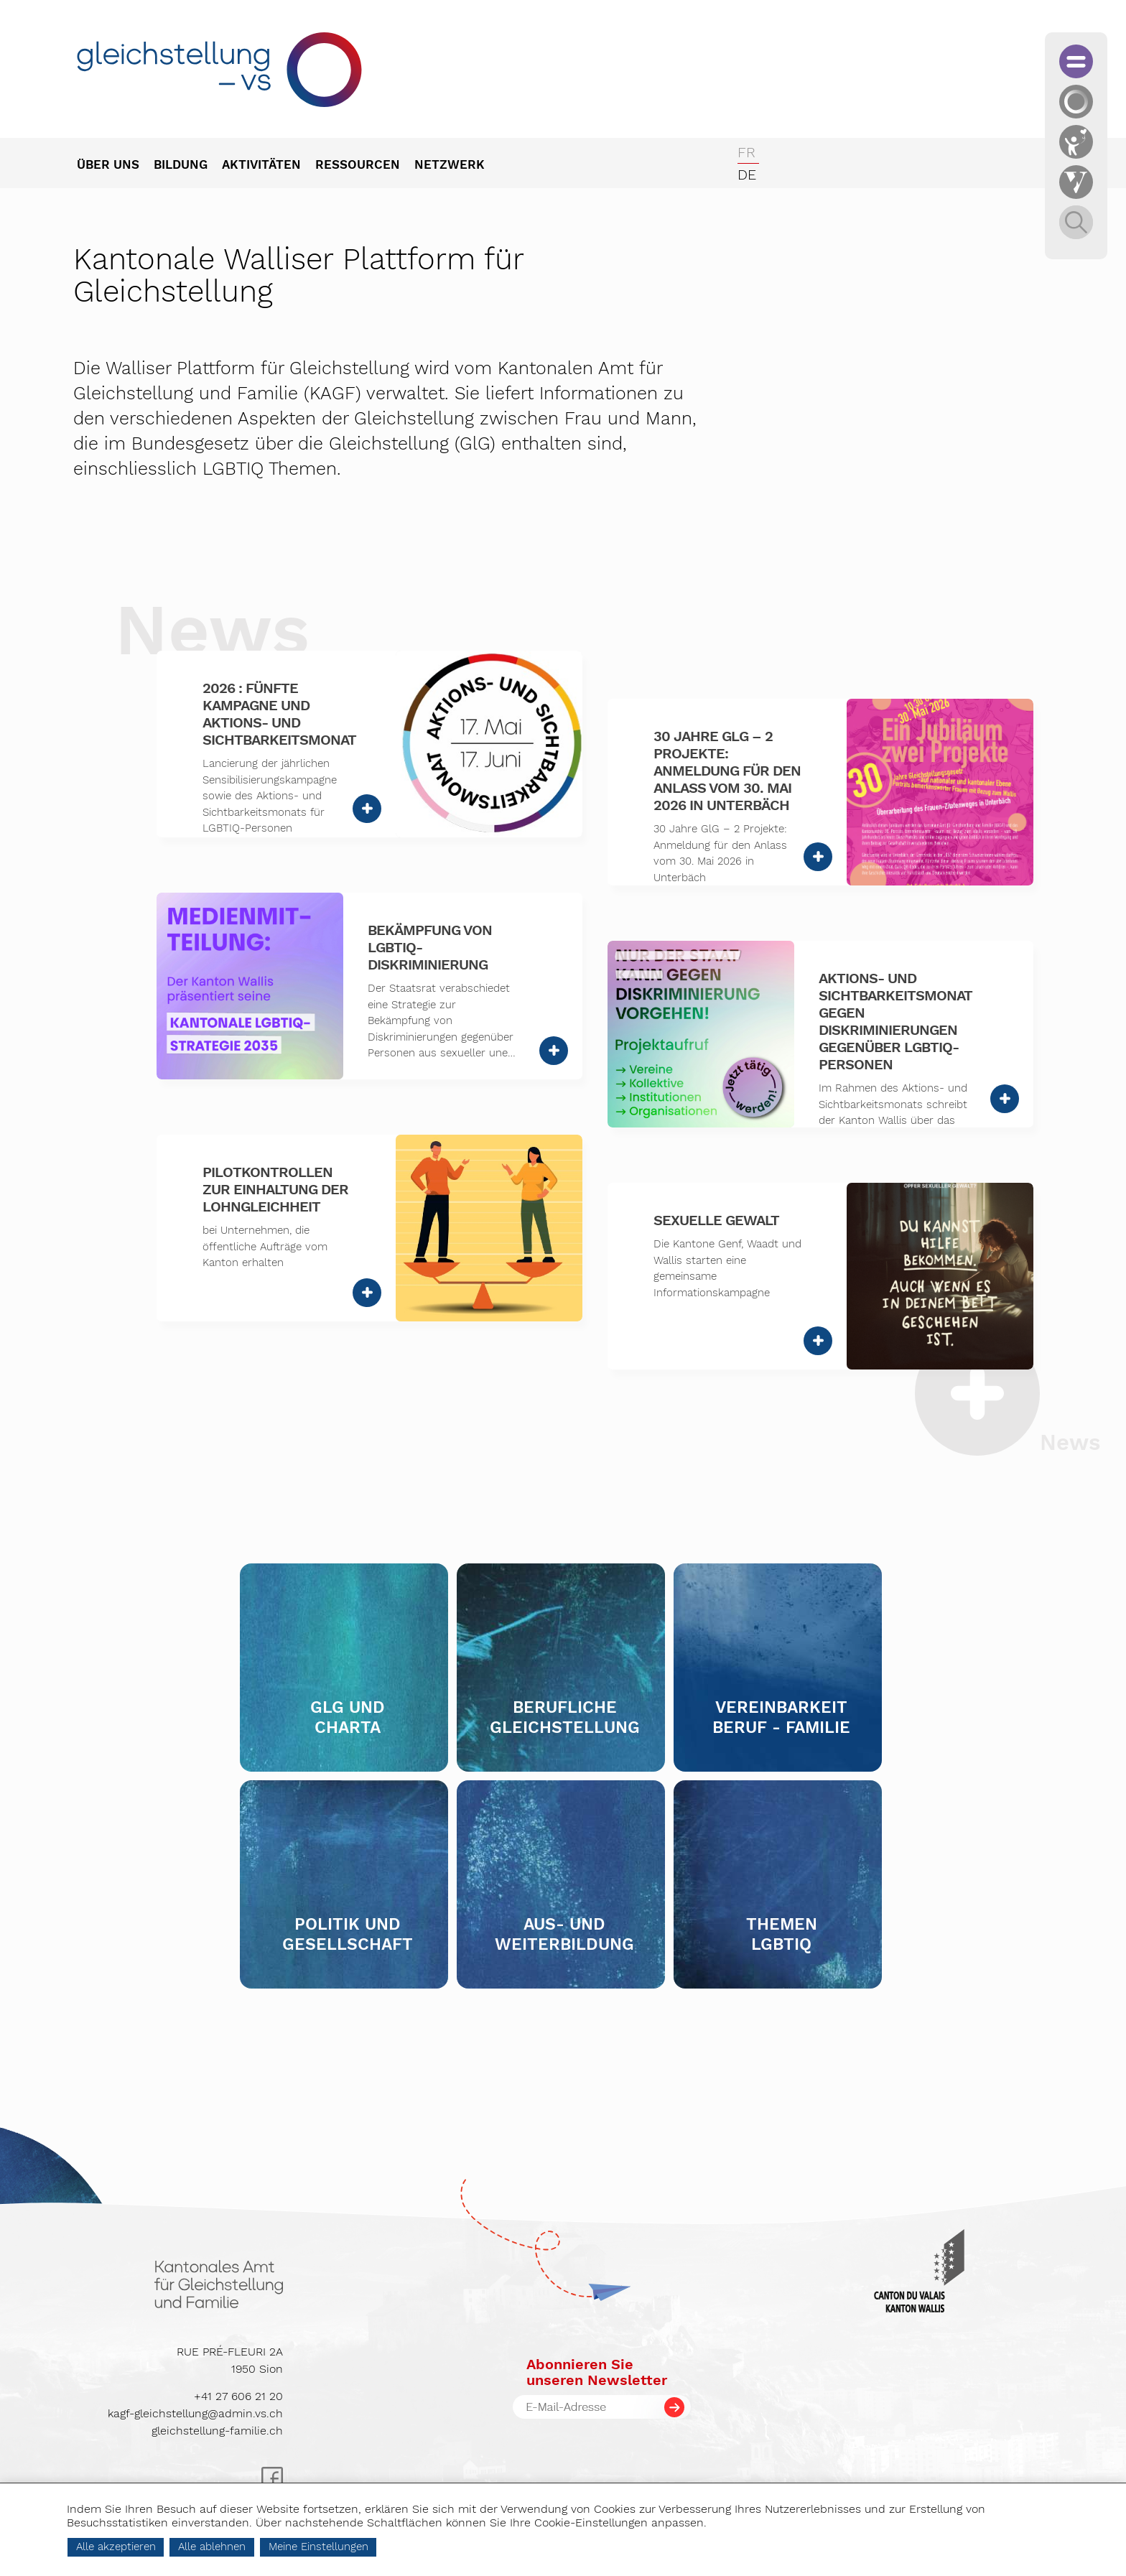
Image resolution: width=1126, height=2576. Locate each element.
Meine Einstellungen (355, 2546)
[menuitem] (115, 165)
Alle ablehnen (248, 2546)
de (747, 174)
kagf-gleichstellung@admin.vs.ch (195, 2413)
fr (746, 152)
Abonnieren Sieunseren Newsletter (596, 2372)
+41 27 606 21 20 (238, 2396)
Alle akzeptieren (152, 2546)
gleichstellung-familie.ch (217, 2430)
